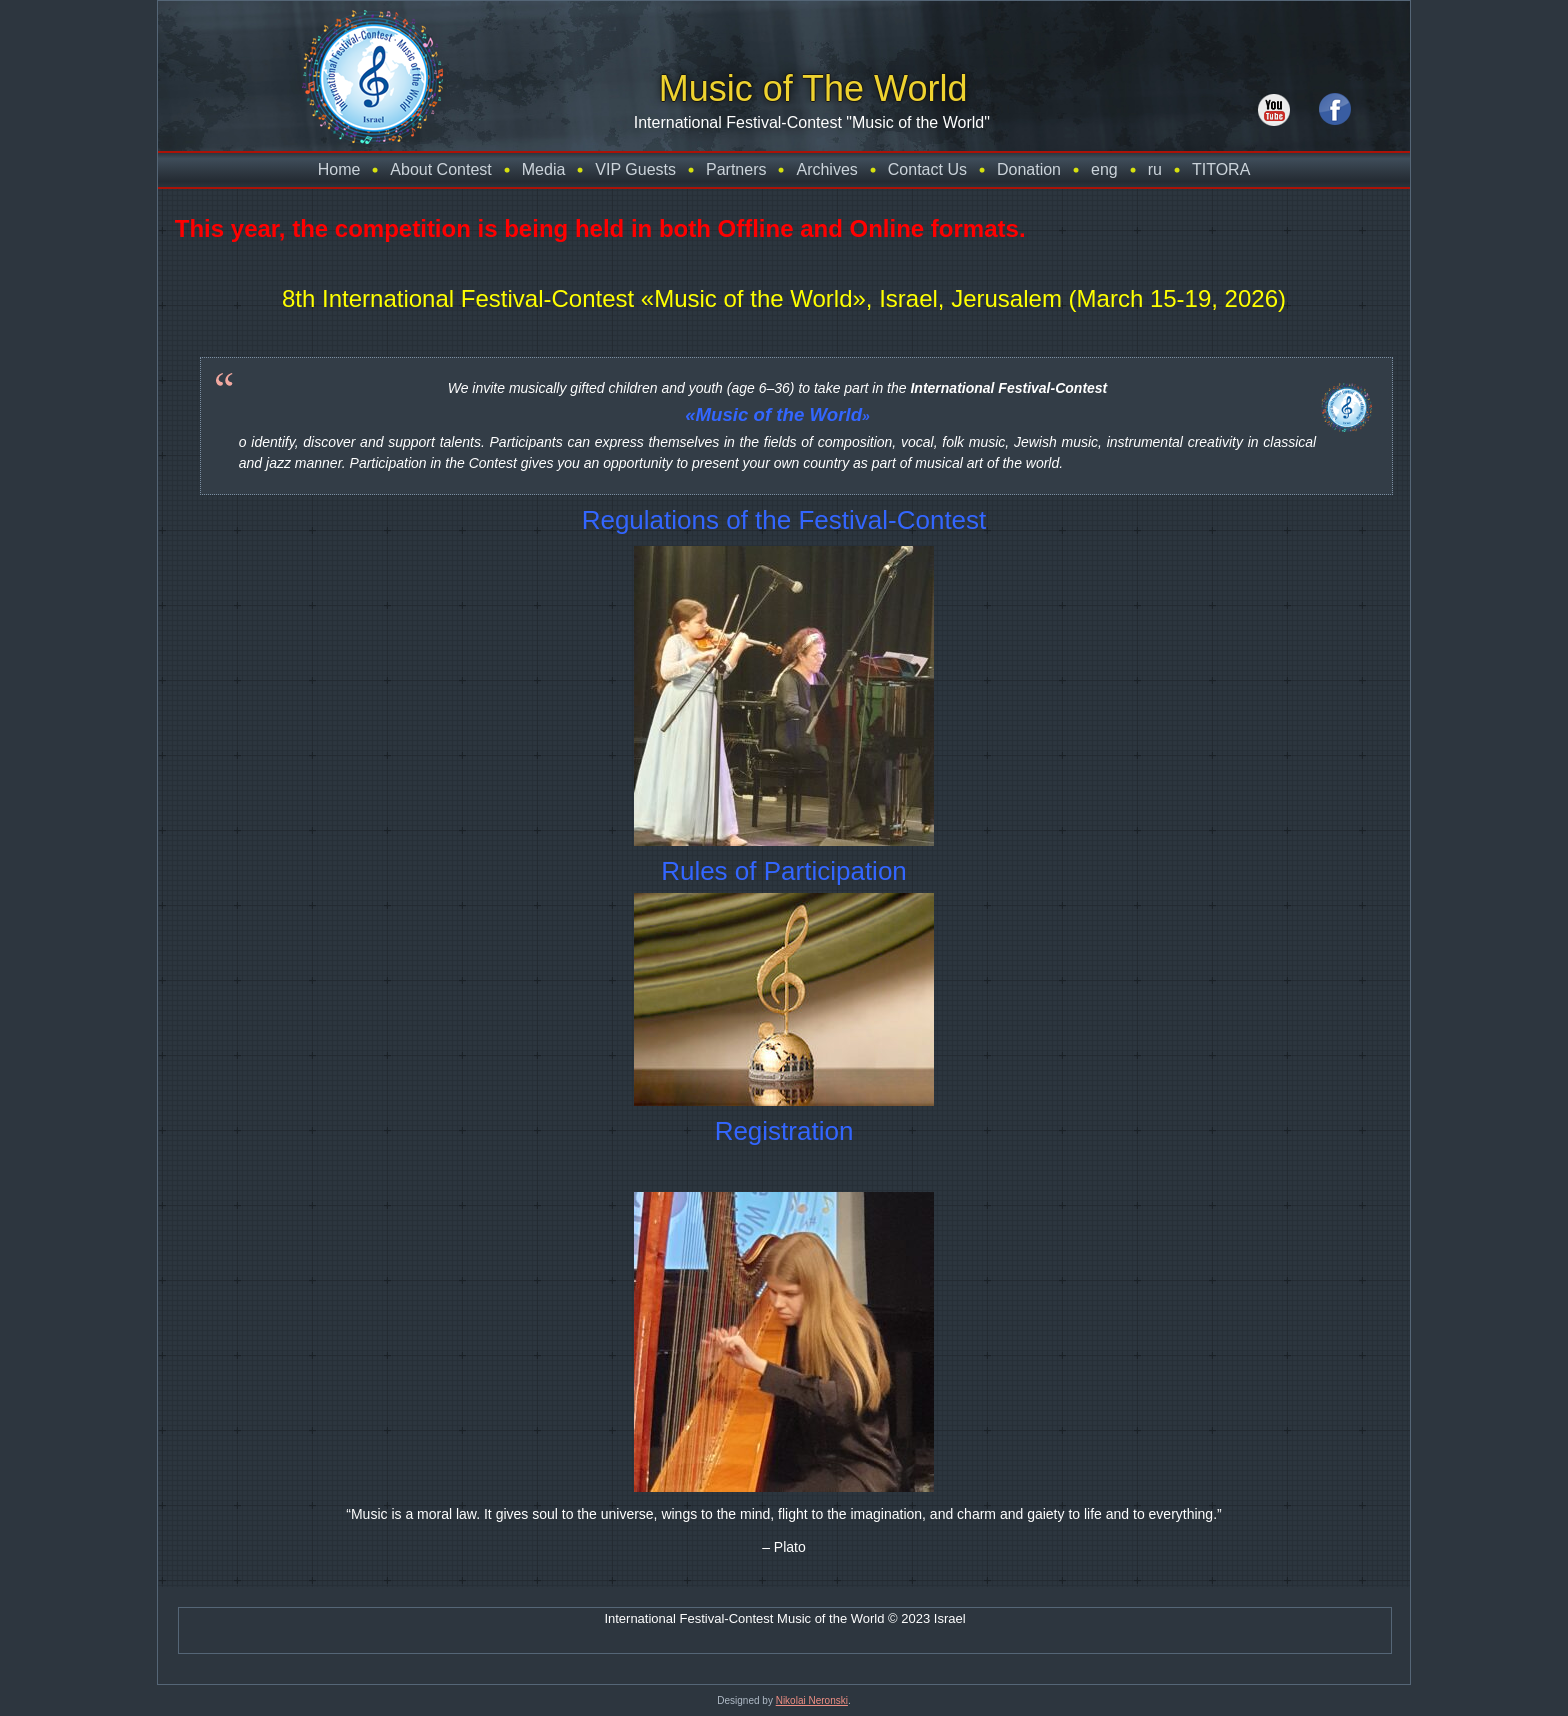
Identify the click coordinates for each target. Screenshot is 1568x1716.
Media (544, 169)
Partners (736, 169)
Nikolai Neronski (812, 1700)
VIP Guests (635, 169)
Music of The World (813, 88)
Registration (784, 1131)
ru (1155, 169)
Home (339, 169)
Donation (1029, 169)
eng (1104, 169)
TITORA (1221, 169)
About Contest (440, 169)
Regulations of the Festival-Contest (784, 520)
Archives (826, 169)
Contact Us (927, 169)
